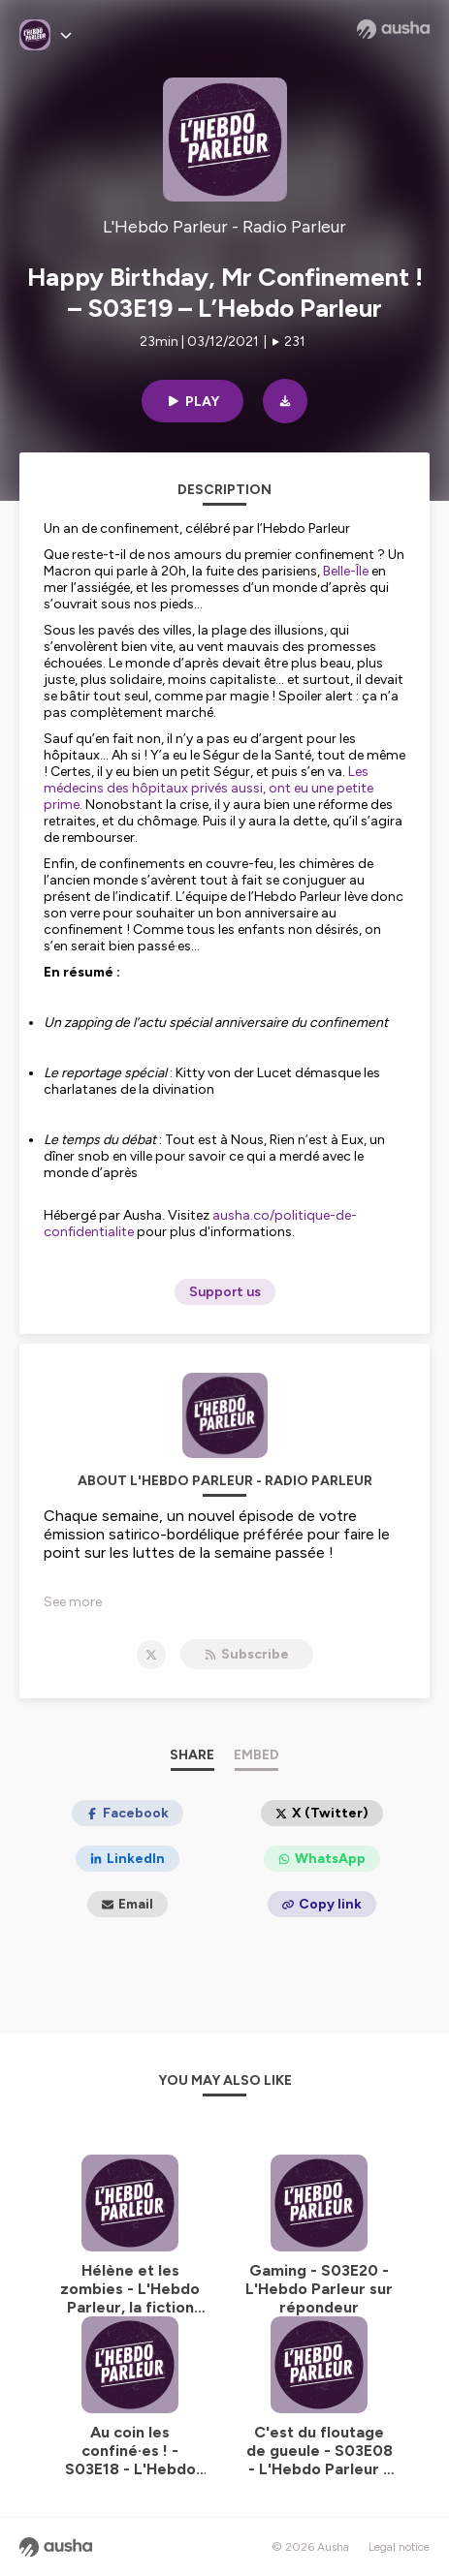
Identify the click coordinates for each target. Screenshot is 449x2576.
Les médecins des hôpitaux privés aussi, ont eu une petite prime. (208, 788)
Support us (225, 1292)
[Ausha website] (393, 29)
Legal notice (399, 2547)
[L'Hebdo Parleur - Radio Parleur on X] (151, 1654)
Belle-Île (346, 571)
